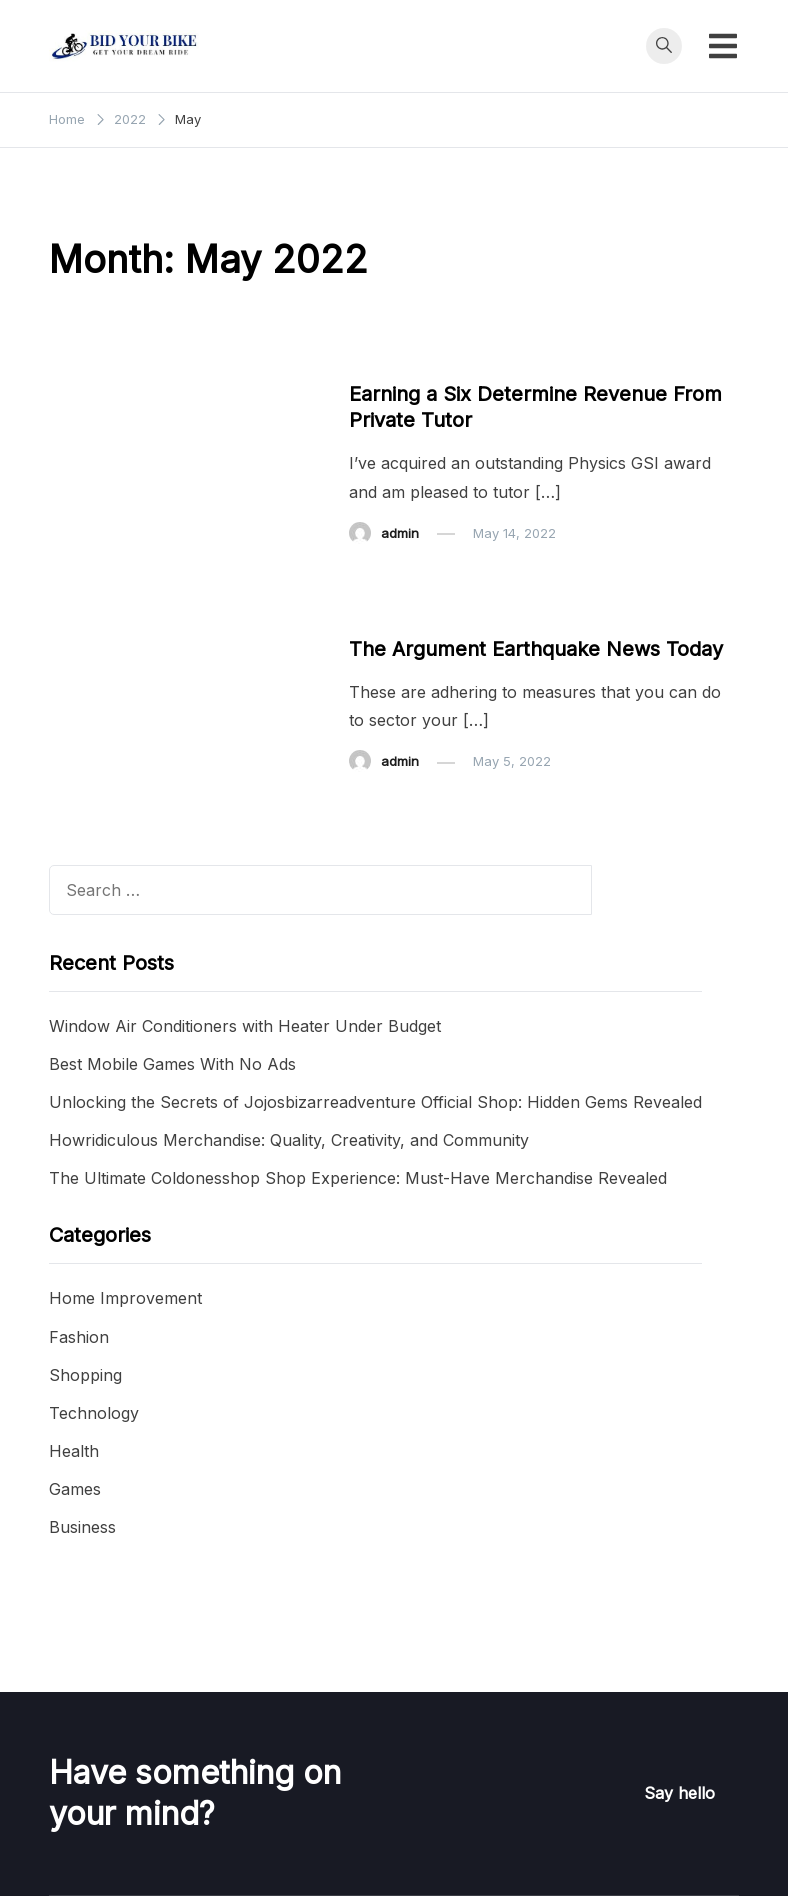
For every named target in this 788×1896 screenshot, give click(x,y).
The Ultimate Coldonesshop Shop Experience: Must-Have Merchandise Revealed (358, 1178)
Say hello (679, 1793)
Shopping (85, 1375)
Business (389, 356)
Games (75, 1489)
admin (400, 533)
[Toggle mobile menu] (723, 46)
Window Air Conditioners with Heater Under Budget (245, 1026)
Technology (94, 1413)
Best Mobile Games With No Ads (172, 1064)
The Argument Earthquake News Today (536, 649)
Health (74, 1451)
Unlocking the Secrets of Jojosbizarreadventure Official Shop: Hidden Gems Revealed (375, 1102)
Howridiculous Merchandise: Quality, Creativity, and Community (289, 1140)
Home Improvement (125, 1298)
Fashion (79, 1337)
